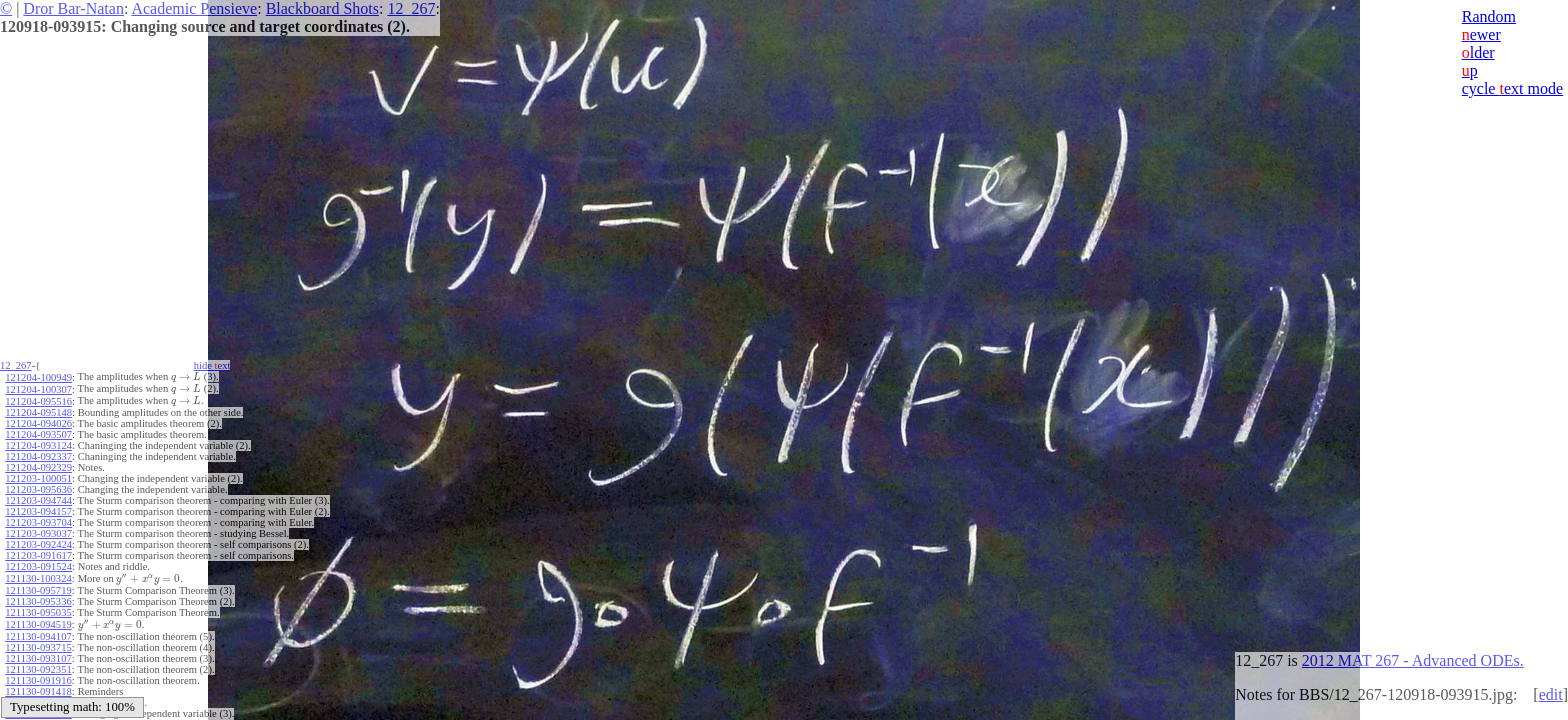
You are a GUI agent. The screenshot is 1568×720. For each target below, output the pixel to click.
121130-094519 (38, 618)
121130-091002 (38, 695)
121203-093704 (38, 519)
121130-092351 (38, 662)
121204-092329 (38, 464)
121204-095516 (38, 398)
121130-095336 (38, 596)
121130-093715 (38, 640)
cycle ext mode (1512, 88)
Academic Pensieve (194, 8)
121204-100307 (38, 387)
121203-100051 (38, 475)
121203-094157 (38, 508)
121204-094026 (38, 420)
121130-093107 (38, 651)
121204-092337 (38, 453)
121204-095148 (38, 409)
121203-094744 (38, 497)
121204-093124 (38, 442)
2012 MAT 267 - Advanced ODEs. (1413, 660)
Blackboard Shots (322, 8)
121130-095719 (38, 585)
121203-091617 (38, 552)
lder (1478, 52)
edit (1551, 694)
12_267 (411, 8)
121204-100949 (38, 376)
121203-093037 (38, 530)
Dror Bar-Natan (73, 8)
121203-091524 (38, 563)
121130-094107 (38, 629)
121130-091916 (38, 673)
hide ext (218, 365)
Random (1489, 16)
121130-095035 (38, 607)
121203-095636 (38, 486)
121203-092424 (38, 541)
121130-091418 (38, 684)
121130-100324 (38, 574)
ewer (1481, 34)
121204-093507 (38, 431)
